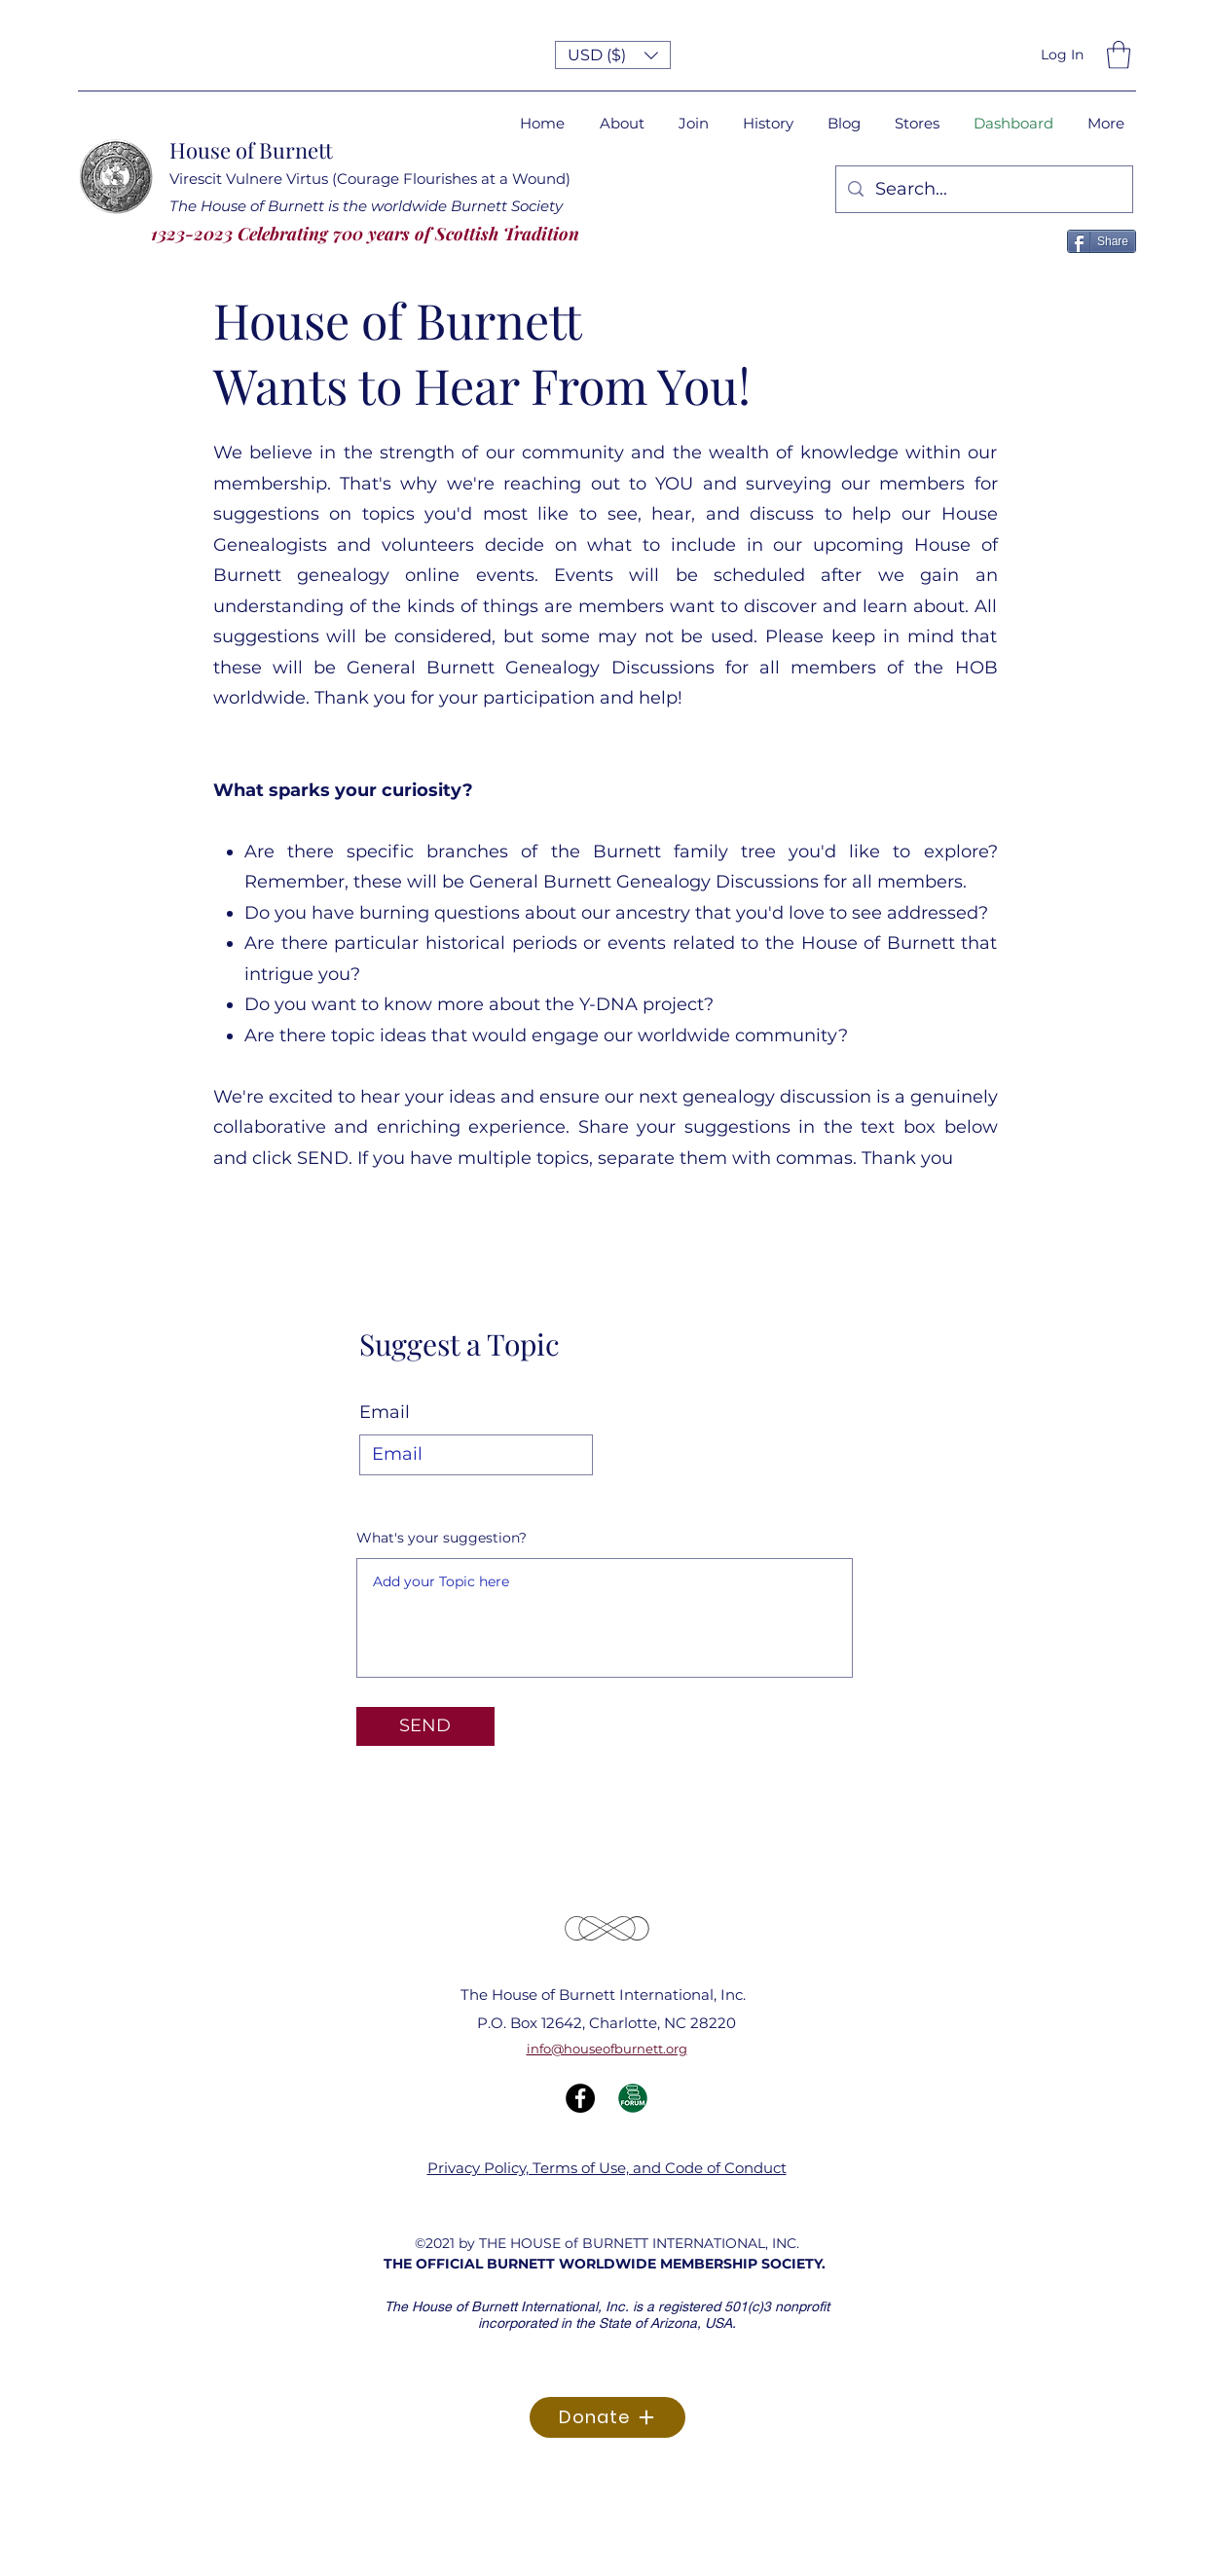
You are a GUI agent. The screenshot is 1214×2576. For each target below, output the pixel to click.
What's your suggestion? (441, 1537)
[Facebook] (580, 2098)
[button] (613, 55)
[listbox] (613, 55)
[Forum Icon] (632, 2098)
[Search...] (983, 189)
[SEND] (425, 1726)
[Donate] (607, 2417)
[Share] (1101, 241)
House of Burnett (251, 149)
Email (384, 1412)
